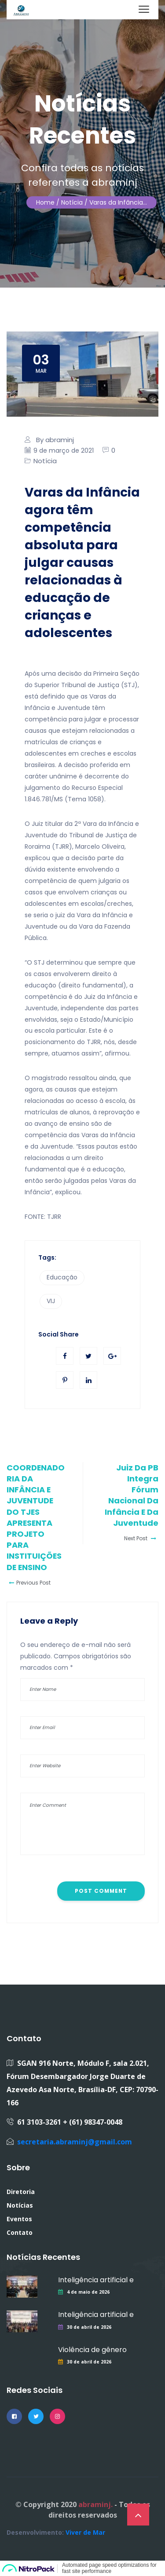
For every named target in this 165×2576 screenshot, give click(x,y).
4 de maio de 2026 (88, 2292)
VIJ (51, 1301)
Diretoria (21, 2191)
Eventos (19, 2219)
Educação (62, 1277)
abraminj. (95, 2504)
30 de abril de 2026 (89, 2327)
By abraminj (55, 439)
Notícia (45, 460)
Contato (20, 2232)
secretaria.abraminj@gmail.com (74, 2142)
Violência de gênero (92, 2349)
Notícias (20, 2205)
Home (45, 202)
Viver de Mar (85, 2532)
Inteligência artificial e (96, 2280)
